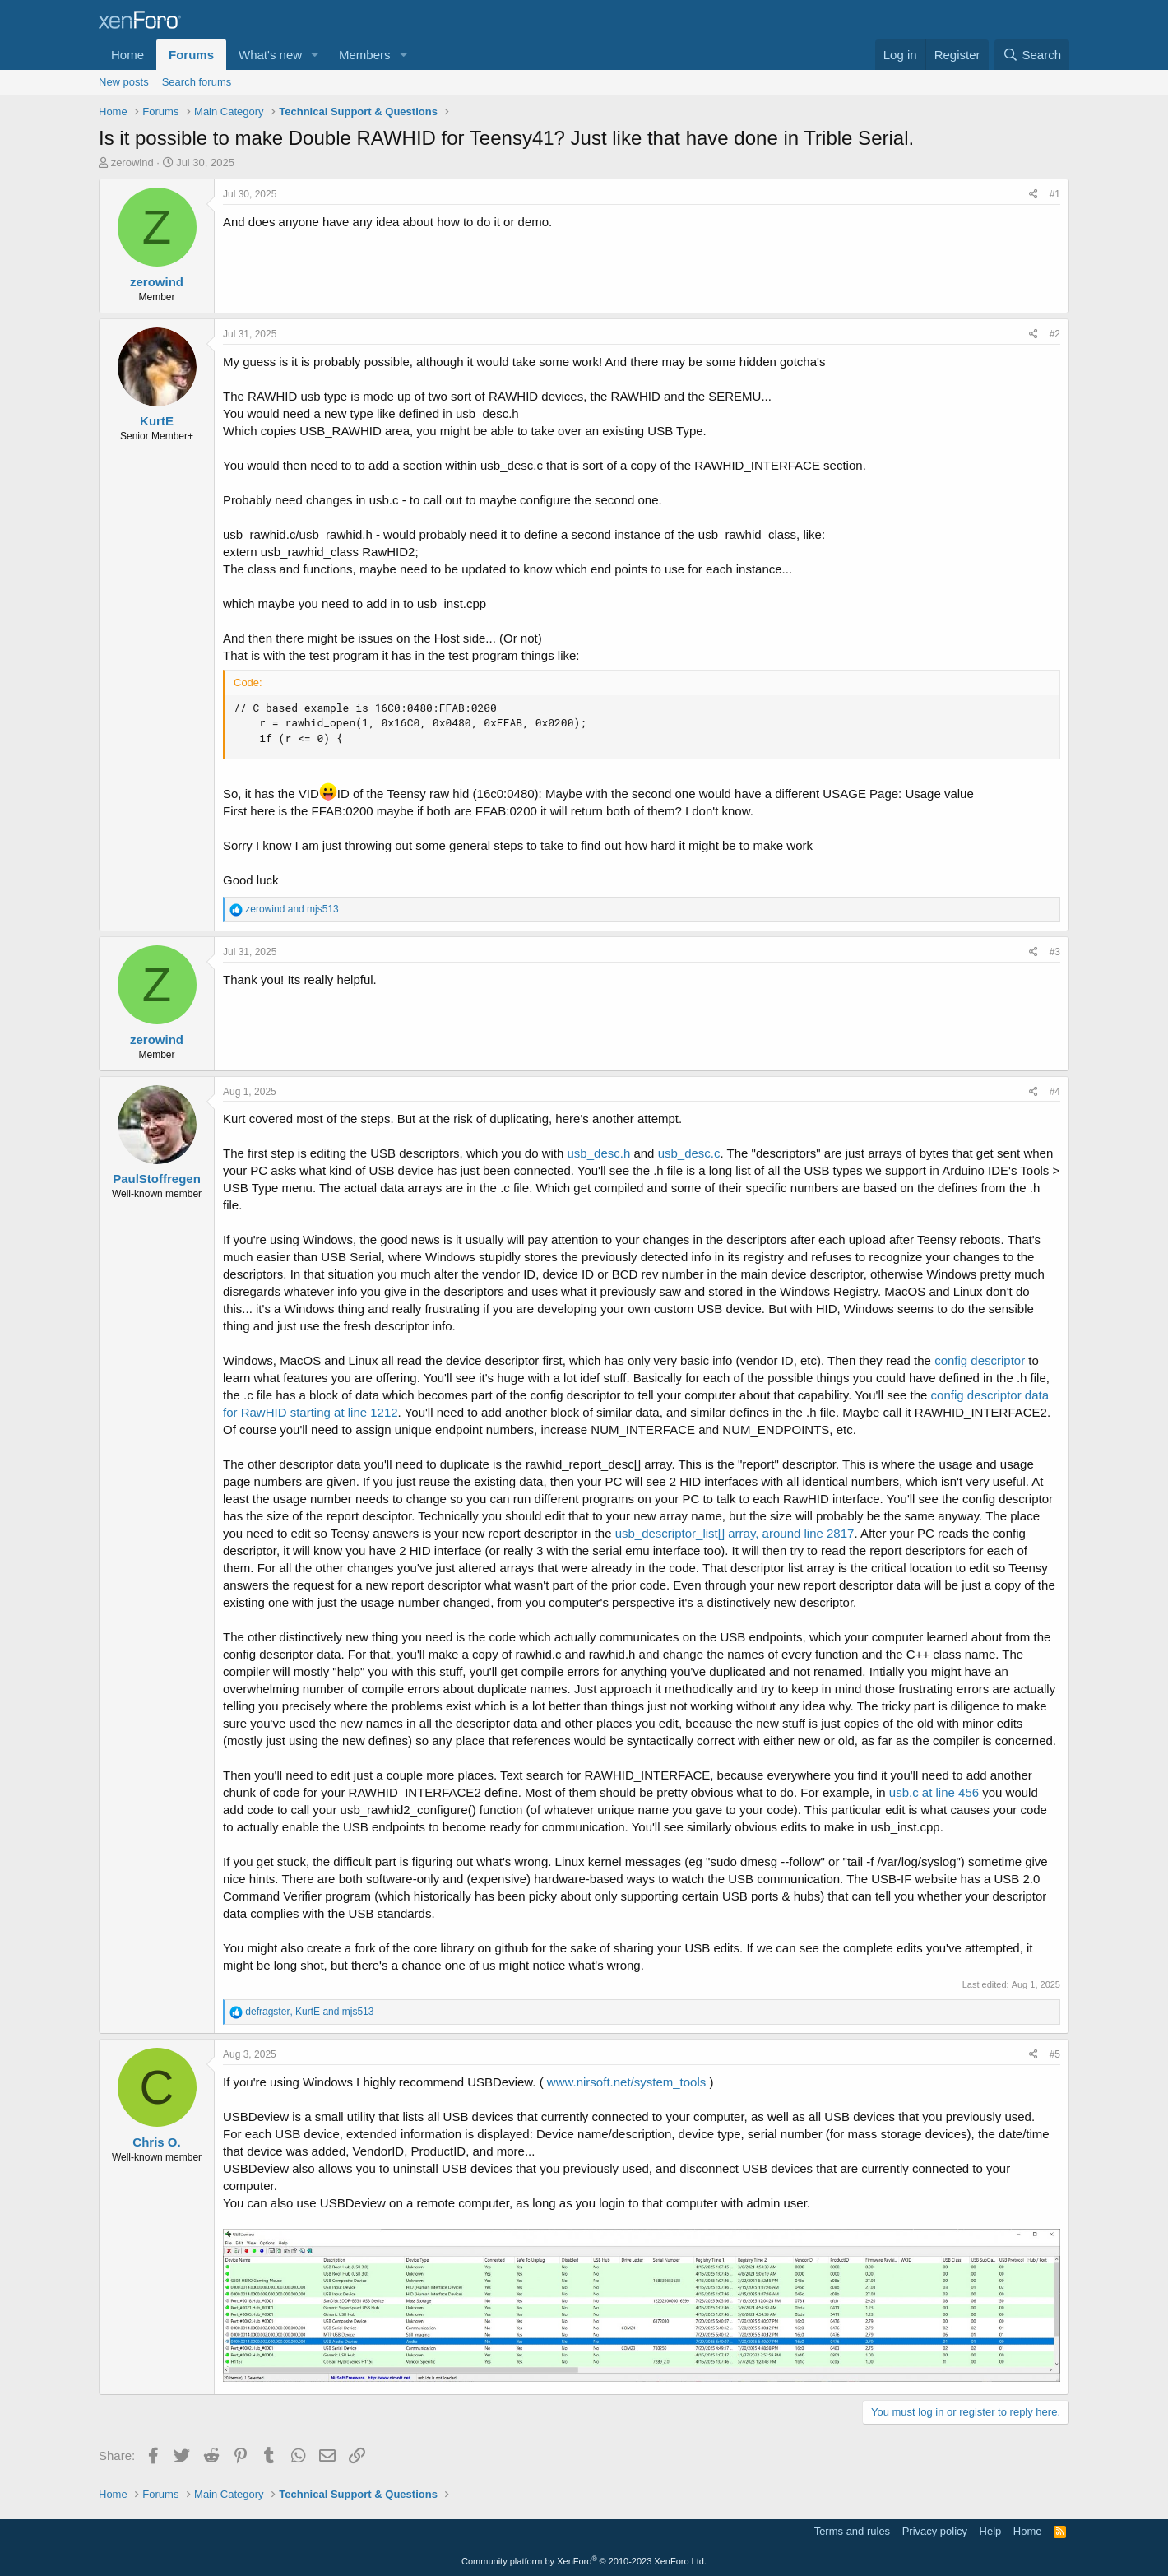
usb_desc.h (599, 1153)
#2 (1055, 334)
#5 (1055, 2054)
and (291, 909)
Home (127, 55)
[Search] (1031, 54)
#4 (1055, 1092)
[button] (315, 54)
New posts (124, 82)
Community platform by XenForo (584, 2561)
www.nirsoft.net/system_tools (626, 2082)
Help (991, 2531)
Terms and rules (852, 2531)
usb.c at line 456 (934, 1792)
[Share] (1033, 194)
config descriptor (979, 1360)
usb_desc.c (689, 1153)
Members (365, 55)
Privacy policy (934, 2531)
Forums (191, 55)
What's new (270, 55)
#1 (1055, 194)
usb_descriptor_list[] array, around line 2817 (735, 1533)
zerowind (132, 162)
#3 (1055, 952)
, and (309, 2011)
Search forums (197, 82)
